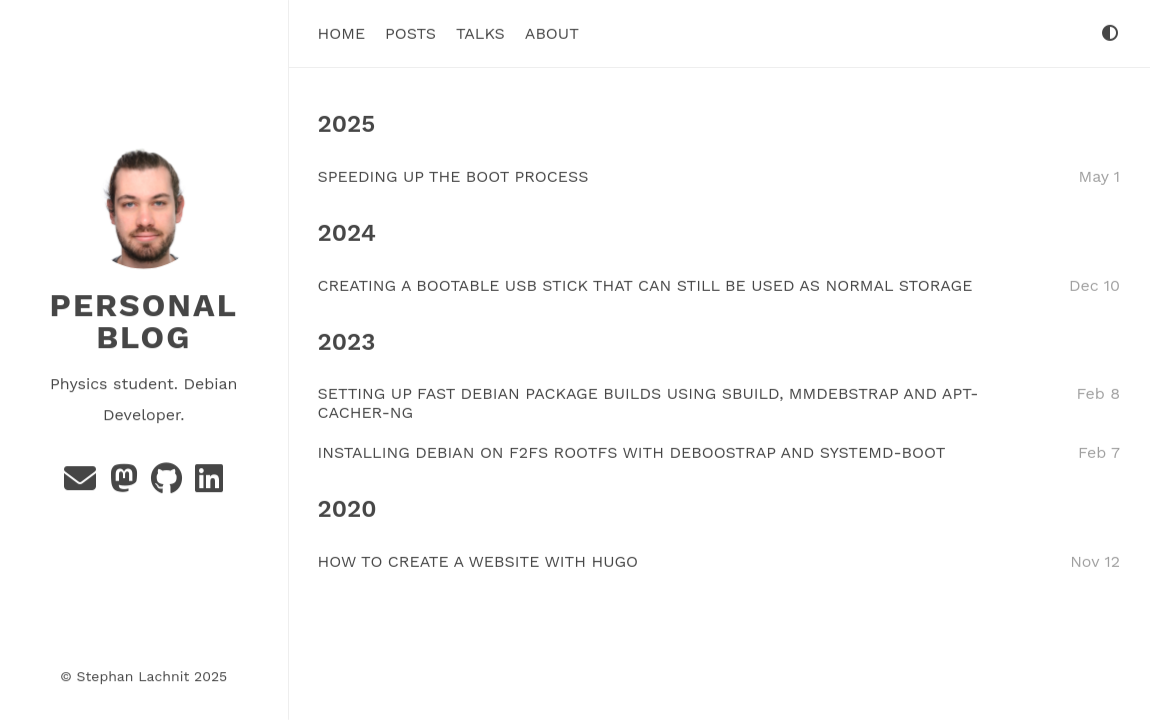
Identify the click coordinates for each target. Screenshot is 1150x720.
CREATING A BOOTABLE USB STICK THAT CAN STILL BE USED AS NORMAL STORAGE (645, 284)
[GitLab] (209, 483)
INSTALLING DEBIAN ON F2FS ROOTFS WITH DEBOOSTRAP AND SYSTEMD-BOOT (632, 452)
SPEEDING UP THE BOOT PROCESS (453, 175)
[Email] (82, 483)
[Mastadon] (126, 483)
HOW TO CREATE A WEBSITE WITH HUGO (478, 561)
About (552, 33)
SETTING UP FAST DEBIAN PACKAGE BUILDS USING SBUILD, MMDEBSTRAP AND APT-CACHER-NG (648, 403)
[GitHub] (169, 483)
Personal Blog (144, 321)
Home (342, 33)
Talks (480, 33)
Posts (410, 33)
